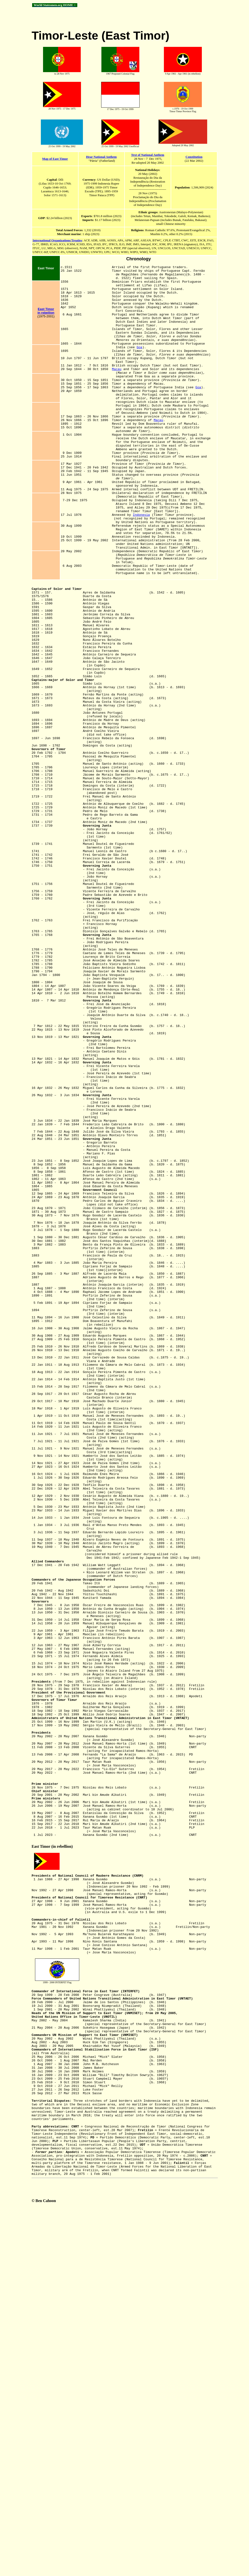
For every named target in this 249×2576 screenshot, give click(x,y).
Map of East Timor (55, 159)
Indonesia (141, 565)
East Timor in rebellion (45, 321)
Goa (139, 364)
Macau (116, 390)
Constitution (194, 157)
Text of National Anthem (147, 155)
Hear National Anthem (101, 157)
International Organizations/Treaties (57, 240)
